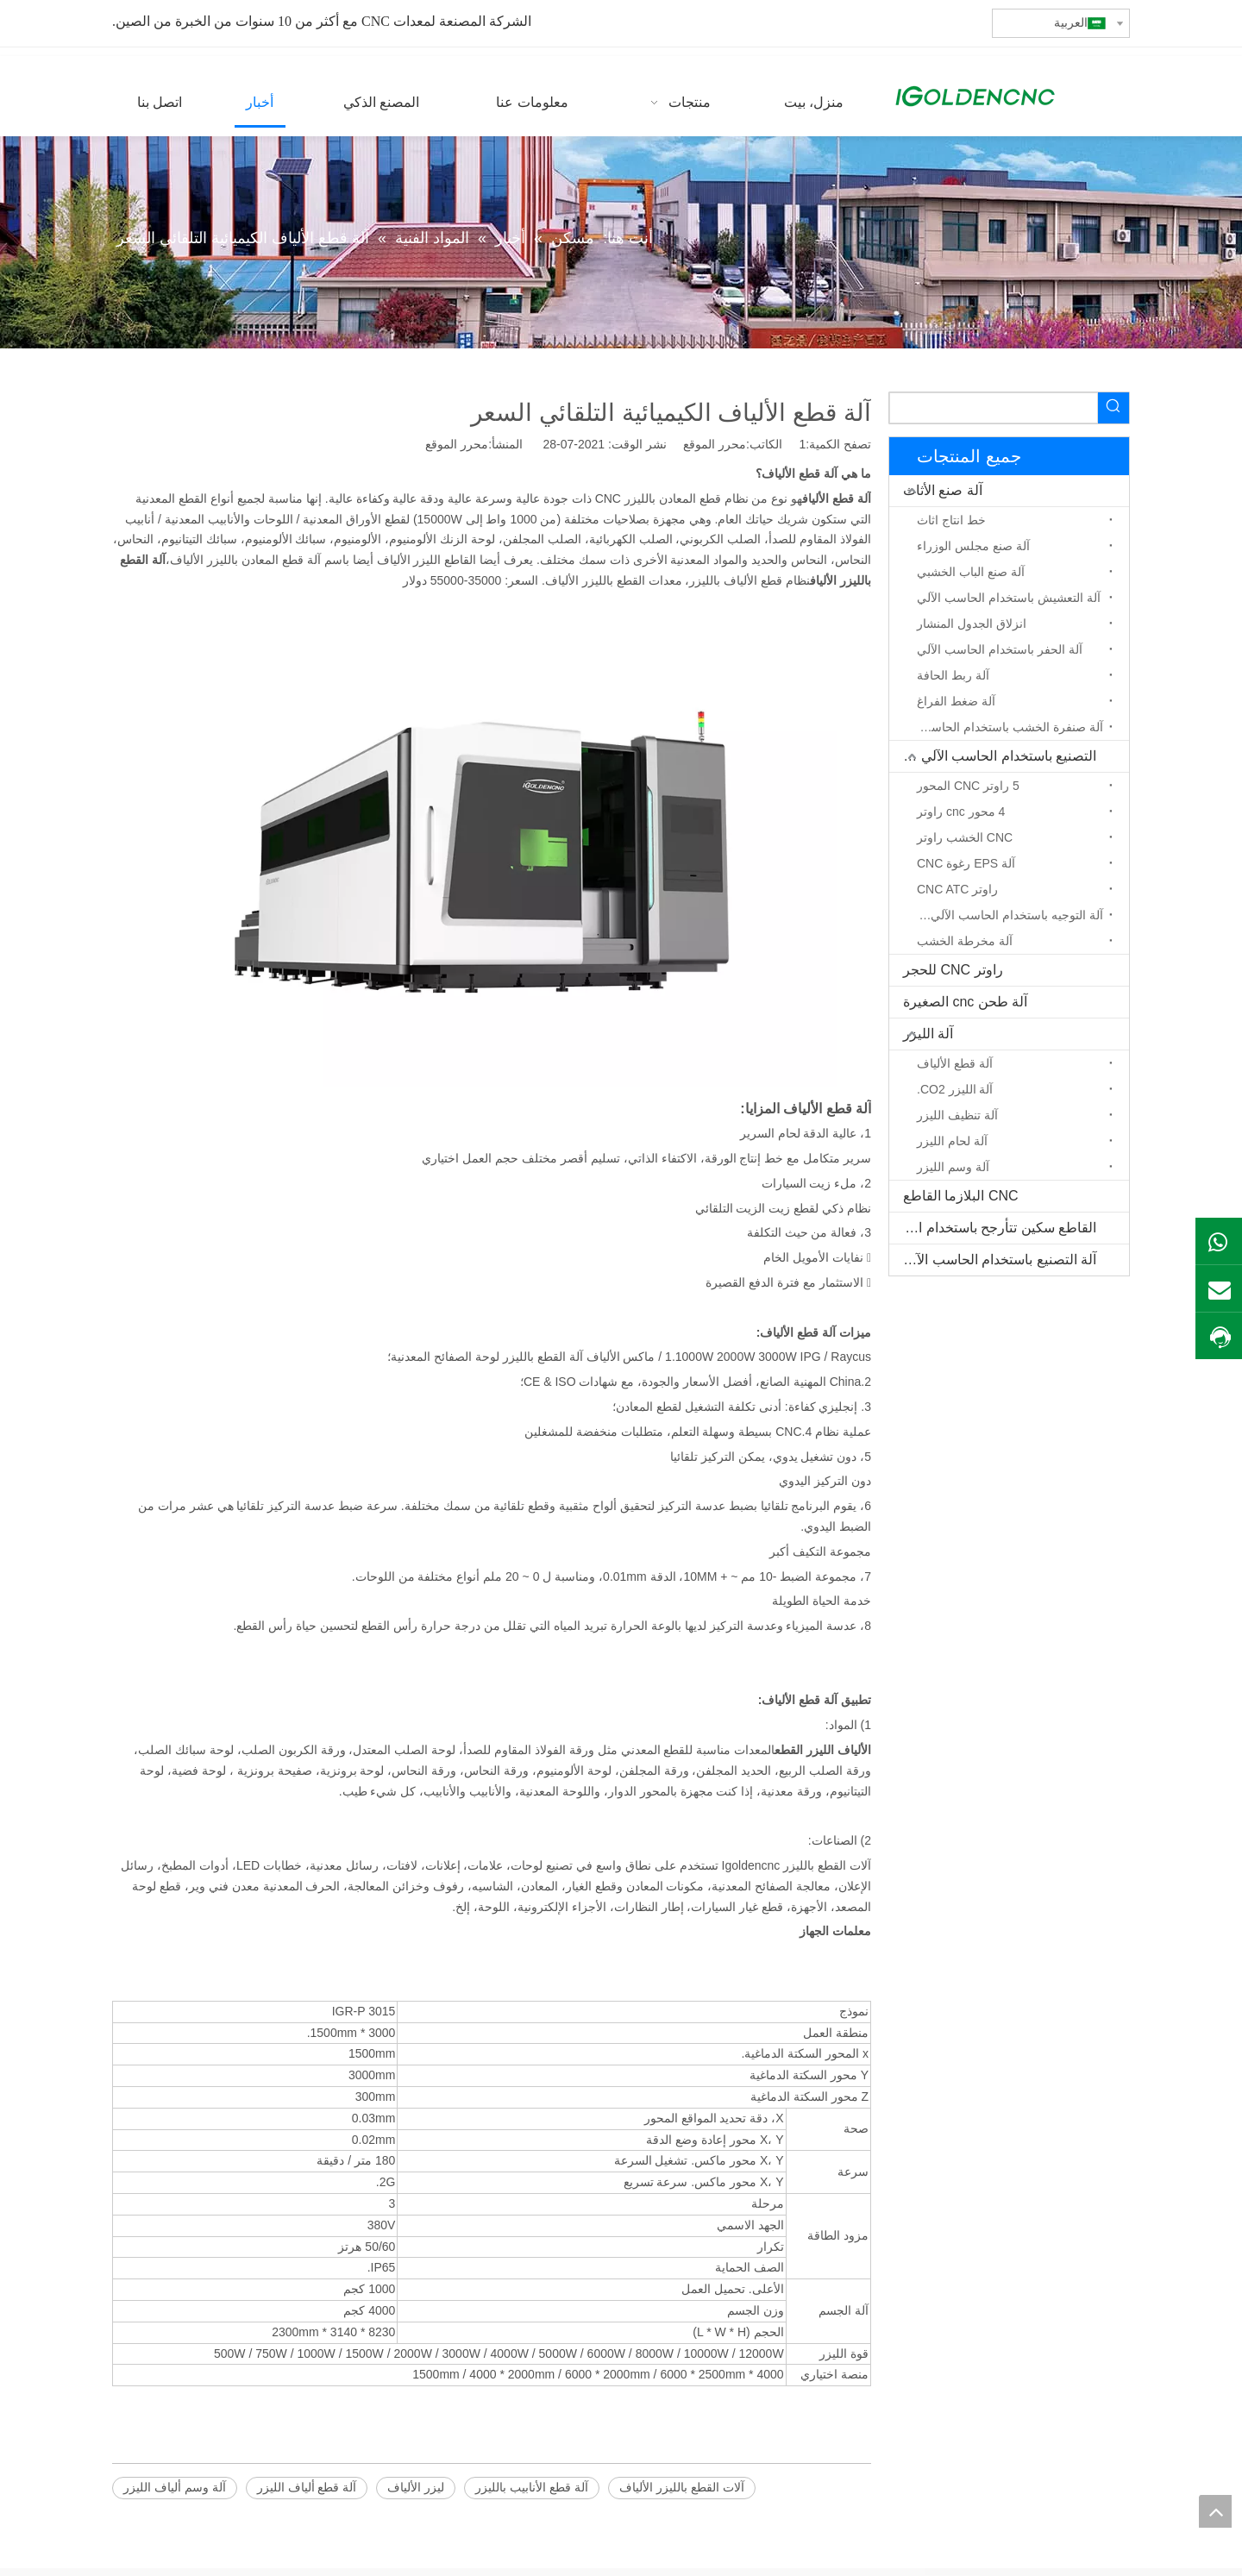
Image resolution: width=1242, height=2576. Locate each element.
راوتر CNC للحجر (953, 969)
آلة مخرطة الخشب (965, 941)
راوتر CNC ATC (957, 889)
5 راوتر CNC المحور (968, 786)
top (1215, 2511)
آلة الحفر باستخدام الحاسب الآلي (999, 649)
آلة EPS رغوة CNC (966, 863)
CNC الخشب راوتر (965, 837)
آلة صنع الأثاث (942, 490)
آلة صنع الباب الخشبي (971, 572)
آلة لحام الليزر (952, 1141)
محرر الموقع (456, 444)
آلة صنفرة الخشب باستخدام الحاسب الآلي (1005, 727)
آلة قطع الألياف (955, 1063)
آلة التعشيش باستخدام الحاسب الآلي (1009, 598)
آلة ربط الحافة (953, 675)
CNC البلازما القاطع (961, 1195)
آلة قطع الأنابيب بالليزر (531, 2487)
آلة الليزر (928, 1033)
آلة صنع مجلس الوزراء (973, 546)
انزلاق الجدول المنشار (971, 623)
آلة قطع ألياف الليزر (307, 2487)
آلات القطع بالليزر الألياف (681, 2487)
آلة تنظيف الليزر (957, 1115)
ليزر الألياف (415, 2487)
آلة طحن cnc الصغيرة (965, 1001)
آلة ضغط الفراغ (956, 701)
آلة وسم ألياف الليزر (174, 2487)
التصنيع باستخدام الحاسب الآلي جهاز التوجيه (992, 756)
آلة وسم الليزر (953, 1167)
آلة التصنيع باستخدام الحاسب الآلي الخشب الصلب (992, 1259)
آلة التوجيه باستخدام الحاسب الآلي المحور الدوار (1005, 915)
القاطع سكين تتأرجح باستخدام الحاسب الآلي (992, 1227)
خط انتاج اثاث (951, 520)
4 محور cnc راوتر (961, 811)
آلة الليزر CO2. (955, 1089)
